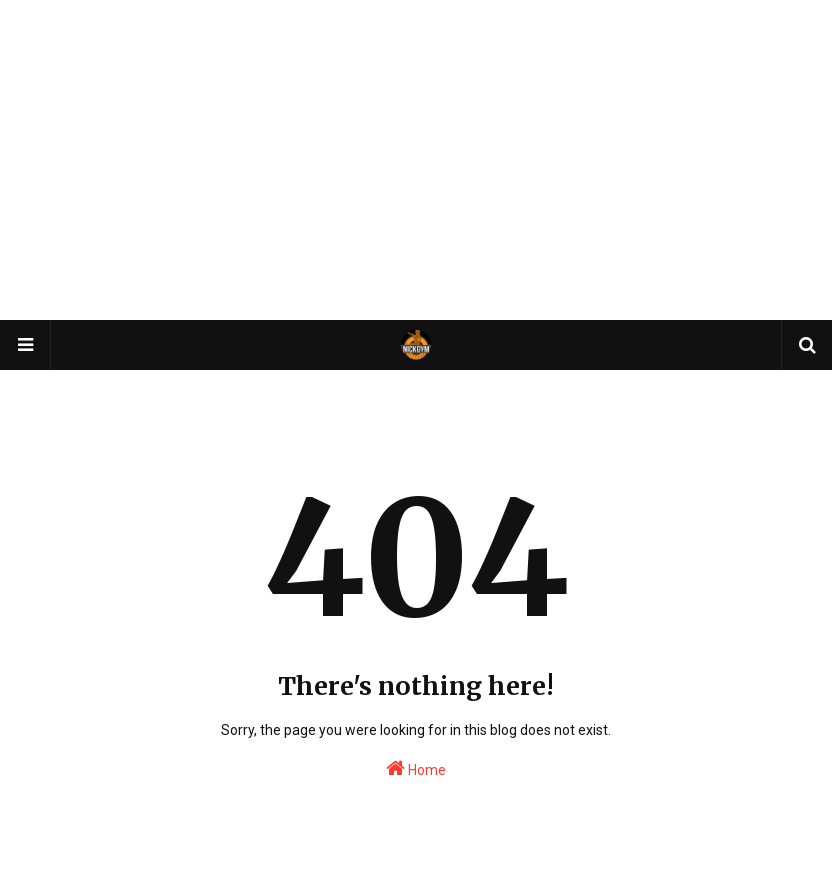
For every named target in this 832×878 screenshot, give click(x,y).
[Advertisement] (416, 160)
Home (416, 768)
